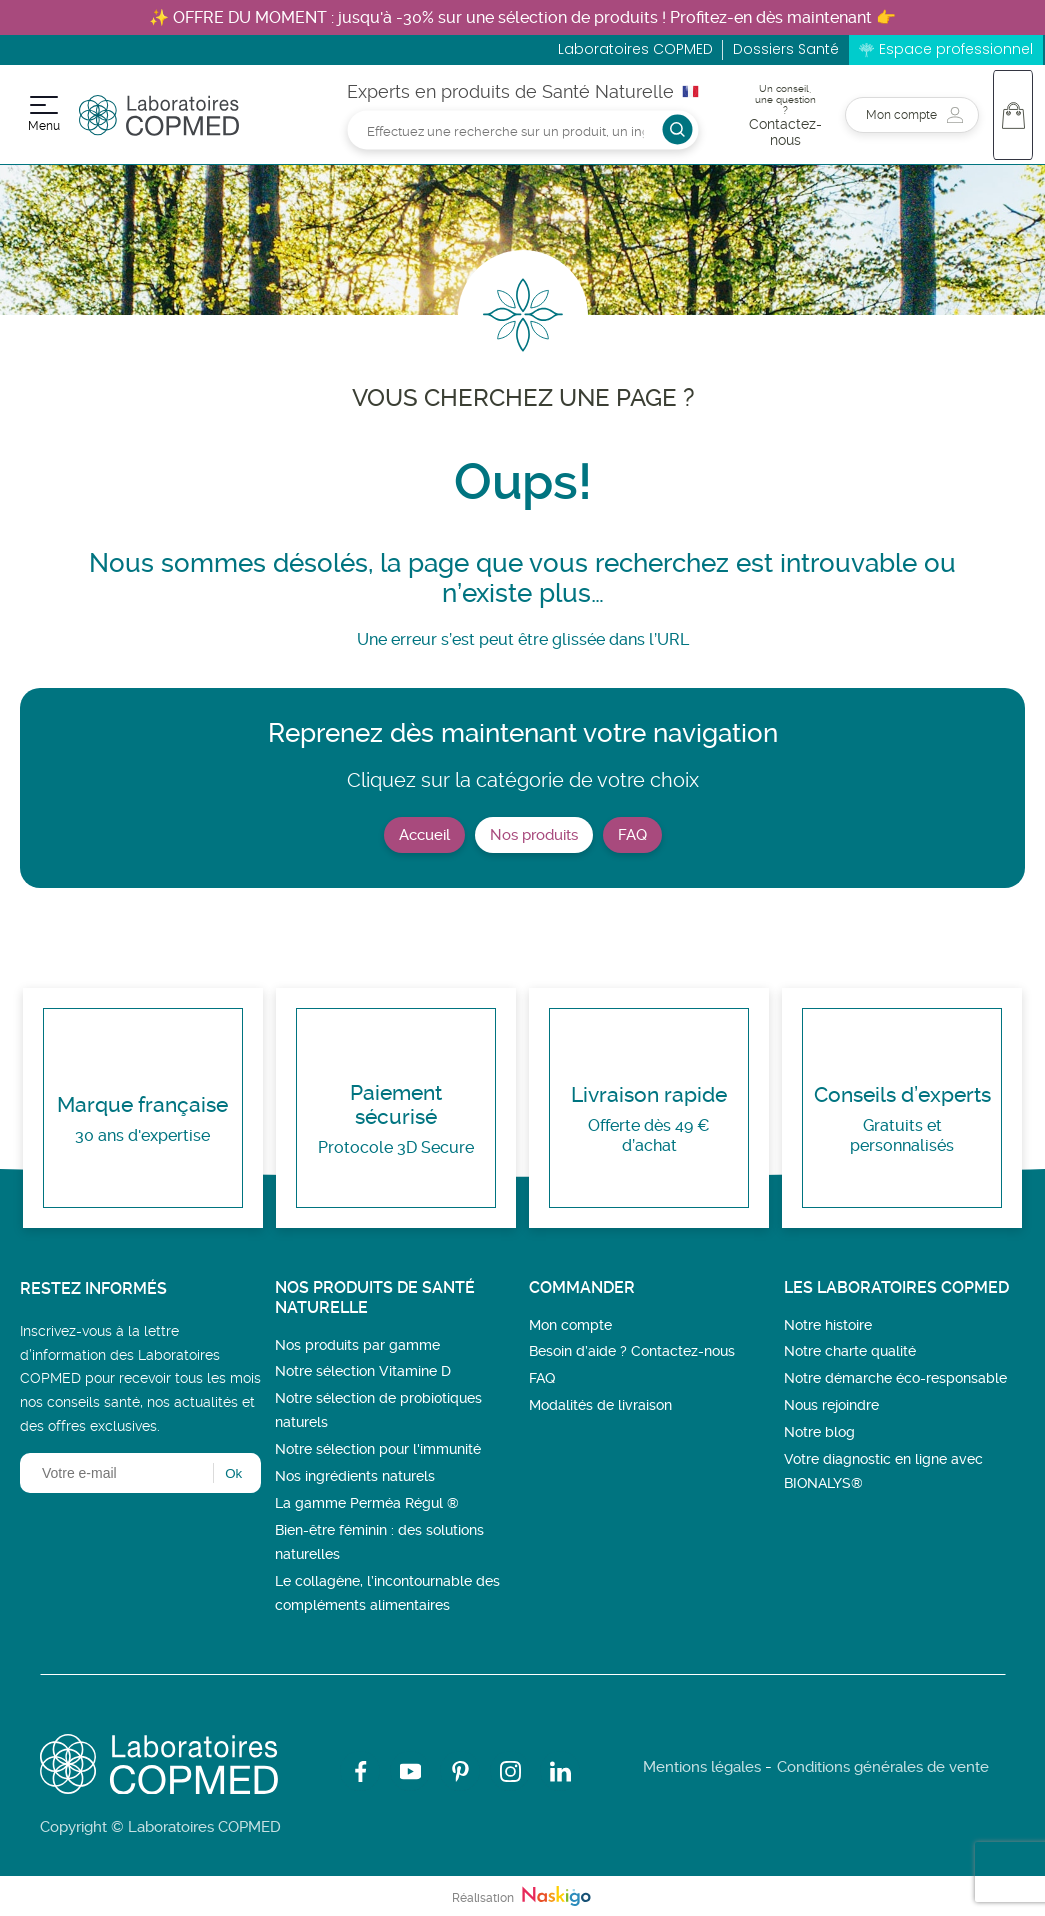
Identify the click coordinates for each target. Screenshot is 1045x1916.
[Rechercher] (522, 129)
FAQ (632, 835)
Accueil (424, 835)
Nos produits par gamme (357, 1345)
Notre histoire (828, 1325)
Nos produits (534, 835)
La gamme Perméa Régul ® (367, 1503)
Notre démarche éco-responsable (895, 1378)
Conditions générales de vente (883, 1767)
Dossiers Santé (786, 49)
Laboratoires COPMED (635, 49)
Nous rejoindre (831, 1405)
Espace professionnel (956, 49)
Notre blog (819, 1432)
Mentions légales (702, 1767)
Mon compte (570, 1325)
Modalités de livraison (600, 1405)
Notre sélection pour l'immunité (378, 1449)
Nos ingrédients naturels (355, 1476)
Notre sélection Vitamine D (363, 1371)
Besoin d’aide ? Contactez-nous (632, 1351)
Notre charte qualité (850, 1351)
